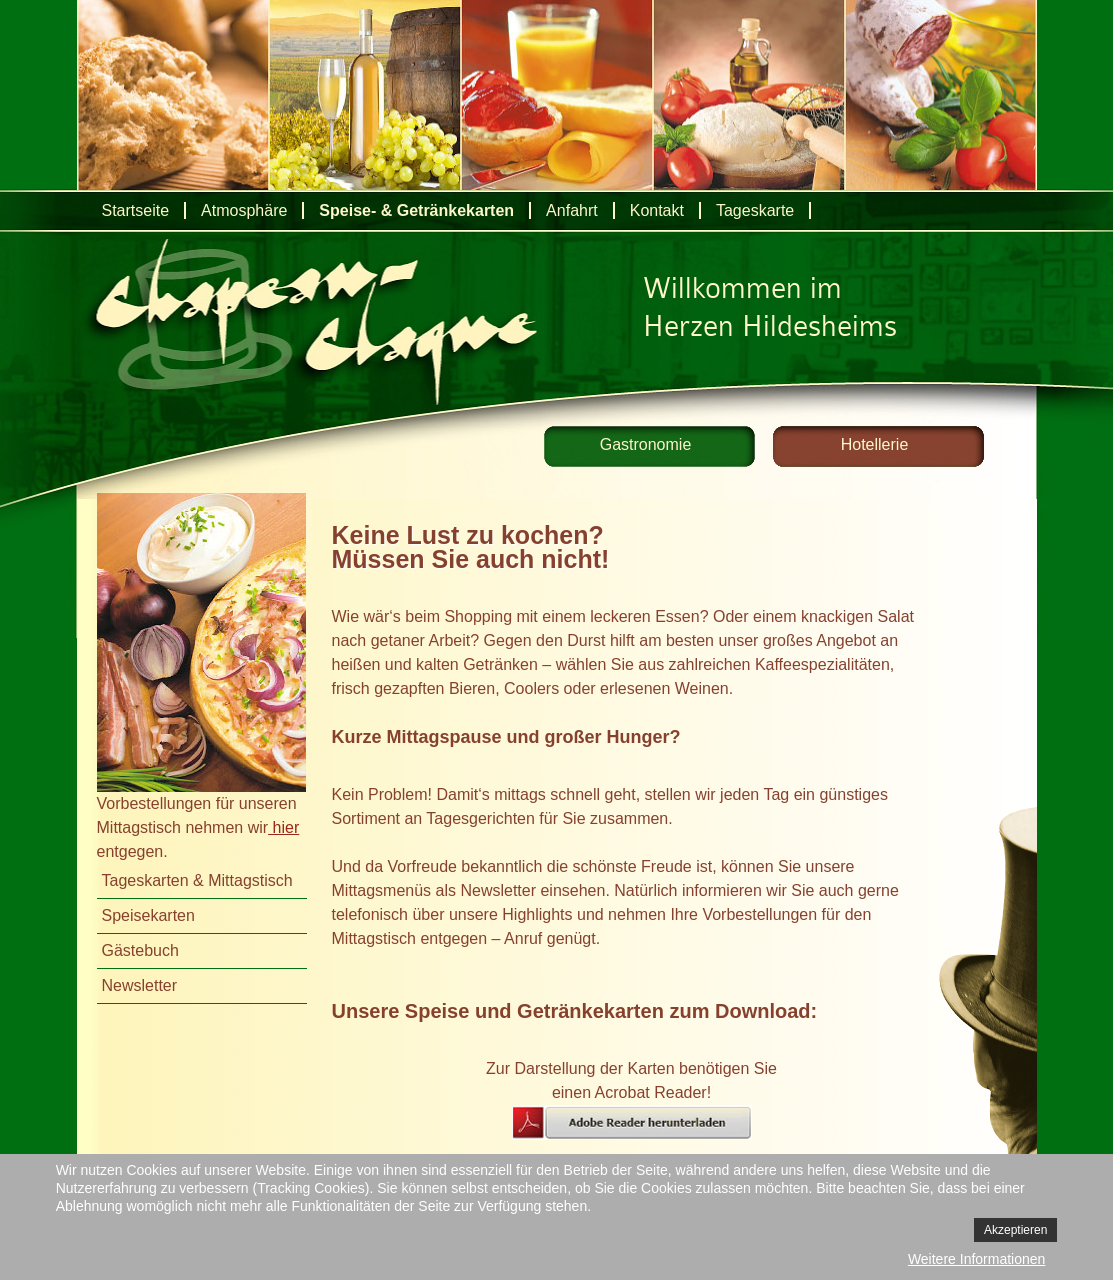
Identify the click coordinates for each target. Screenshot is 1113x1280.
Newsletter (140, 985)
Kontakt (657, 210)
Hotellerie (875, 444)
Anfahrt (572, 210)
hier (283, 827)
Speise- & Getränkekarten (416, 210)
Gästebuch (140, 950)
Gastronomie (646, 444)
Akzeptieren (1015, 1230)
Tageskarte (755, 210)
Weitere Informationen (976, 1259)
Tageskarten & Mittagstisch (197, 880)
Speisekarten (148, 915)
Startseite (136, 210)
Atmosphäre (244, 210)
